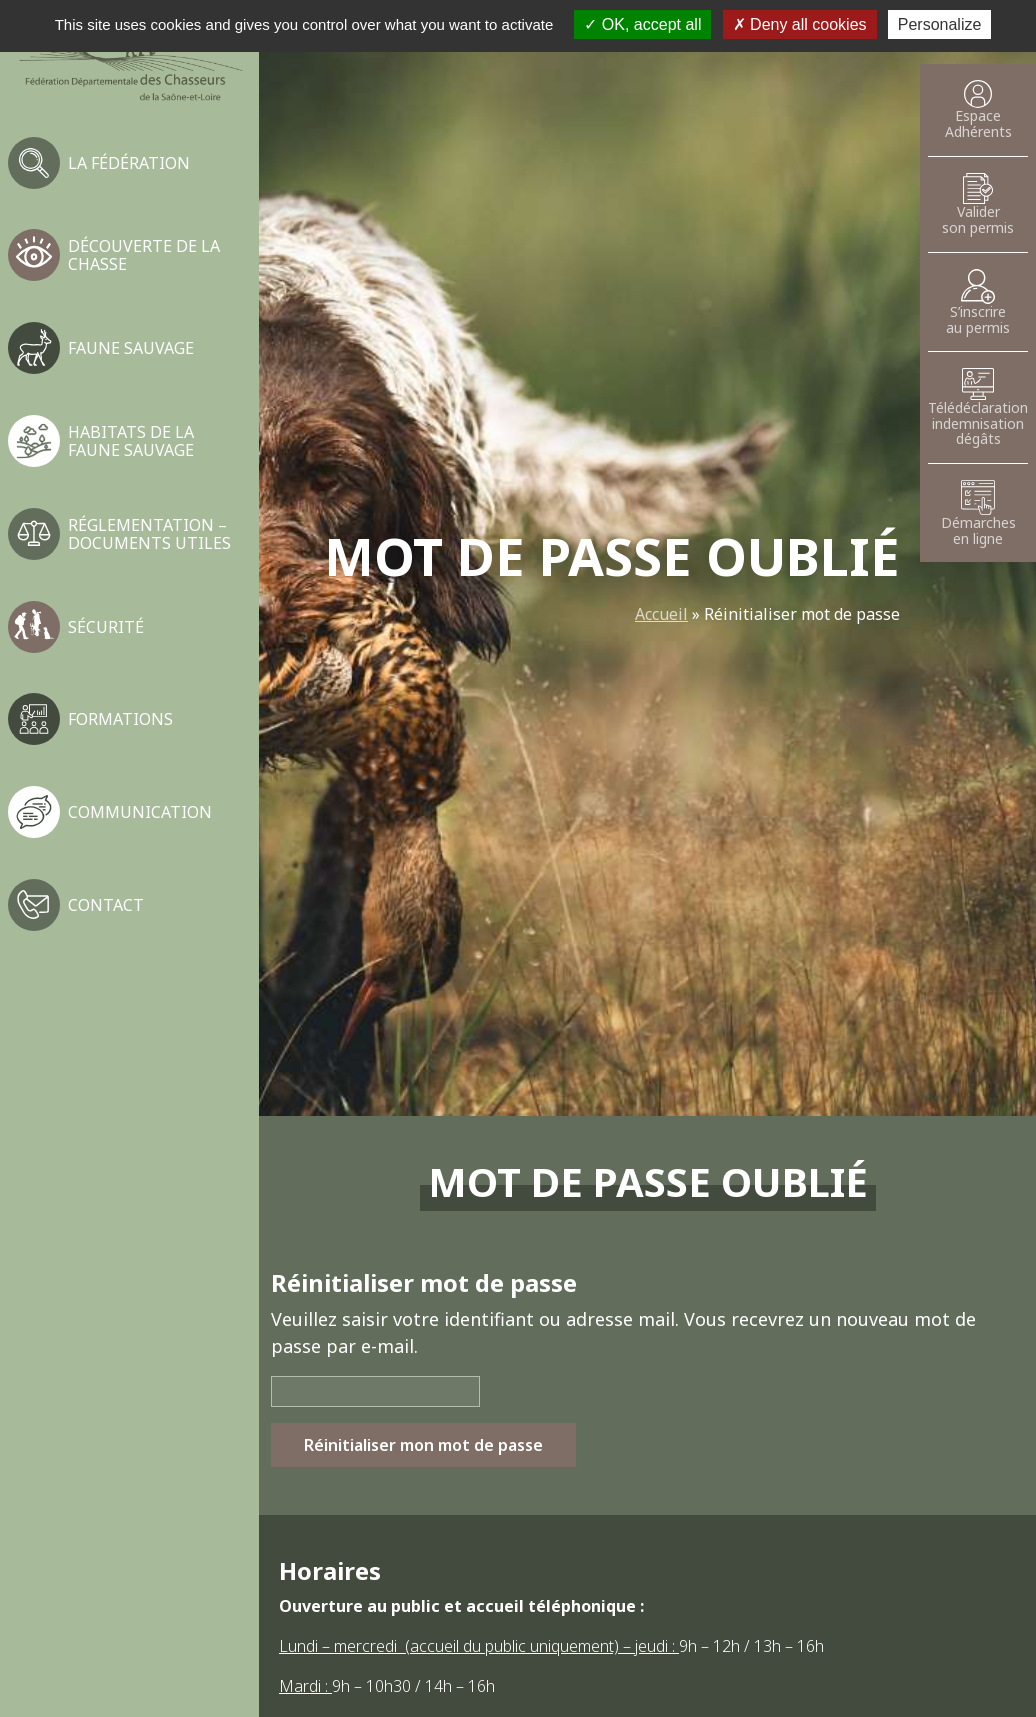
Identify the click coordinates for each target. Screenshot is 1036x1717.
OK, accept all (642, 24)
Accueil (661, 614)
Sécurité (106, 627)
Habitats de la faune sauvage (131, 441)
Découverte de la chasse (144, 255)
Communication (140, 812)
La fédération (129, 163)
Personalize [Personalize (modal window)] (940, 24)
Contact (106, 905)
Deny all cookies (800, 24)
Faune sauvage (131, 348)
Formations (120, 719)
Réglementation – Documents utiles (149, 534)
